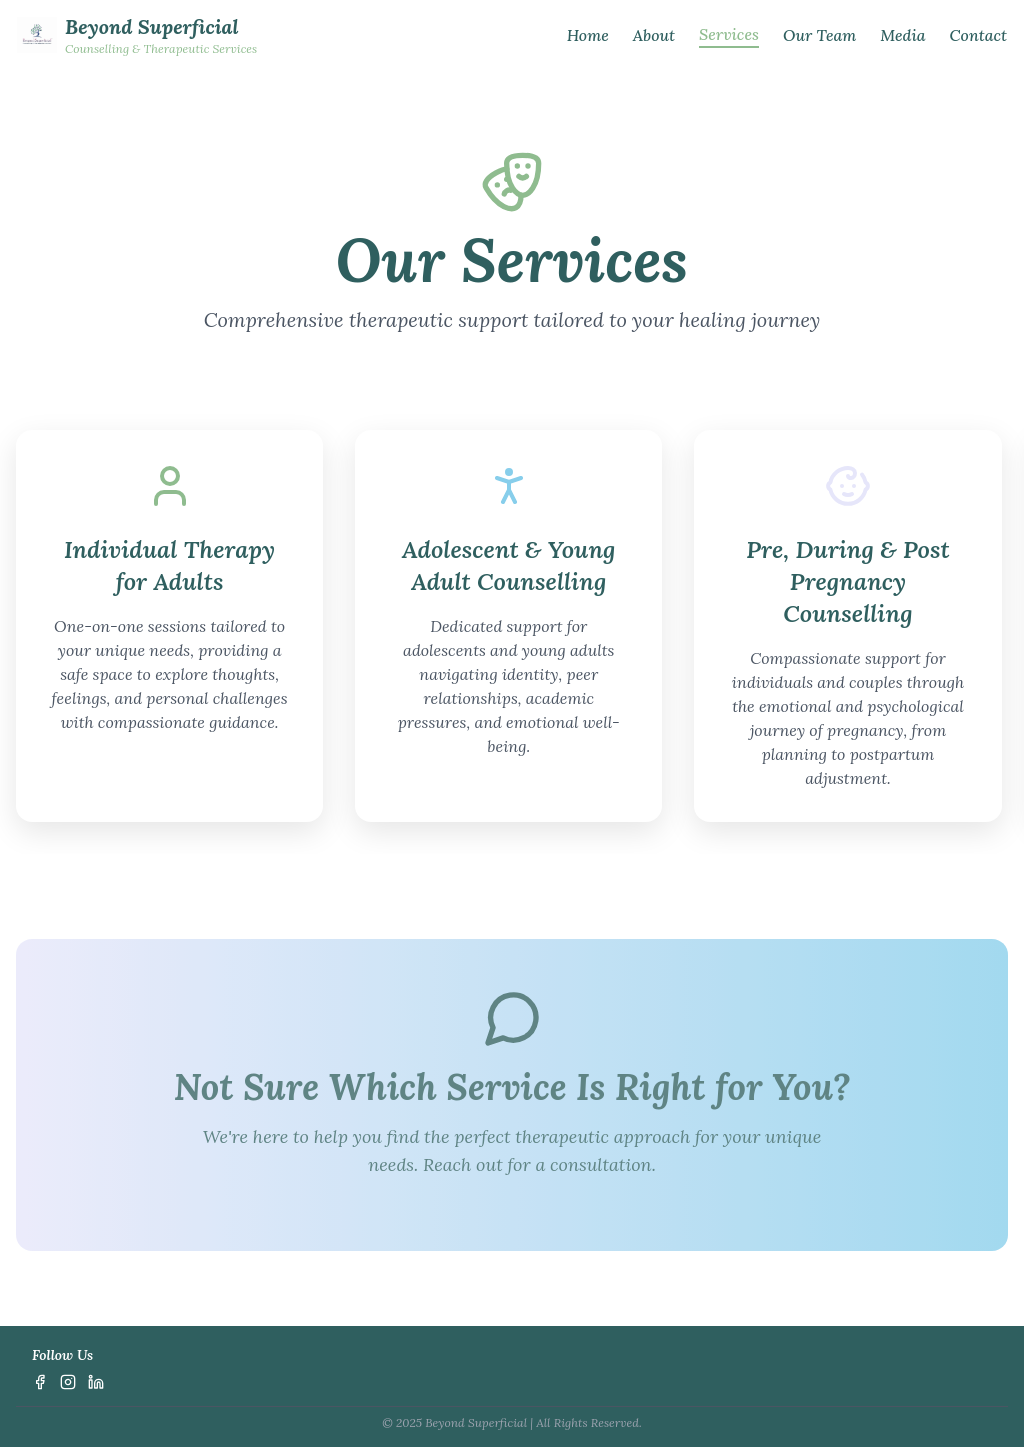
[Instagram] (68, 1382)
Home (588, 35)
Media (902, 35)
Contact (978, 35)
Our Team (819, 35)
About (654, 35)
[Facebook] (40, 1382)
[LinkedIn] (96, 1382)
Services (729, 34)
